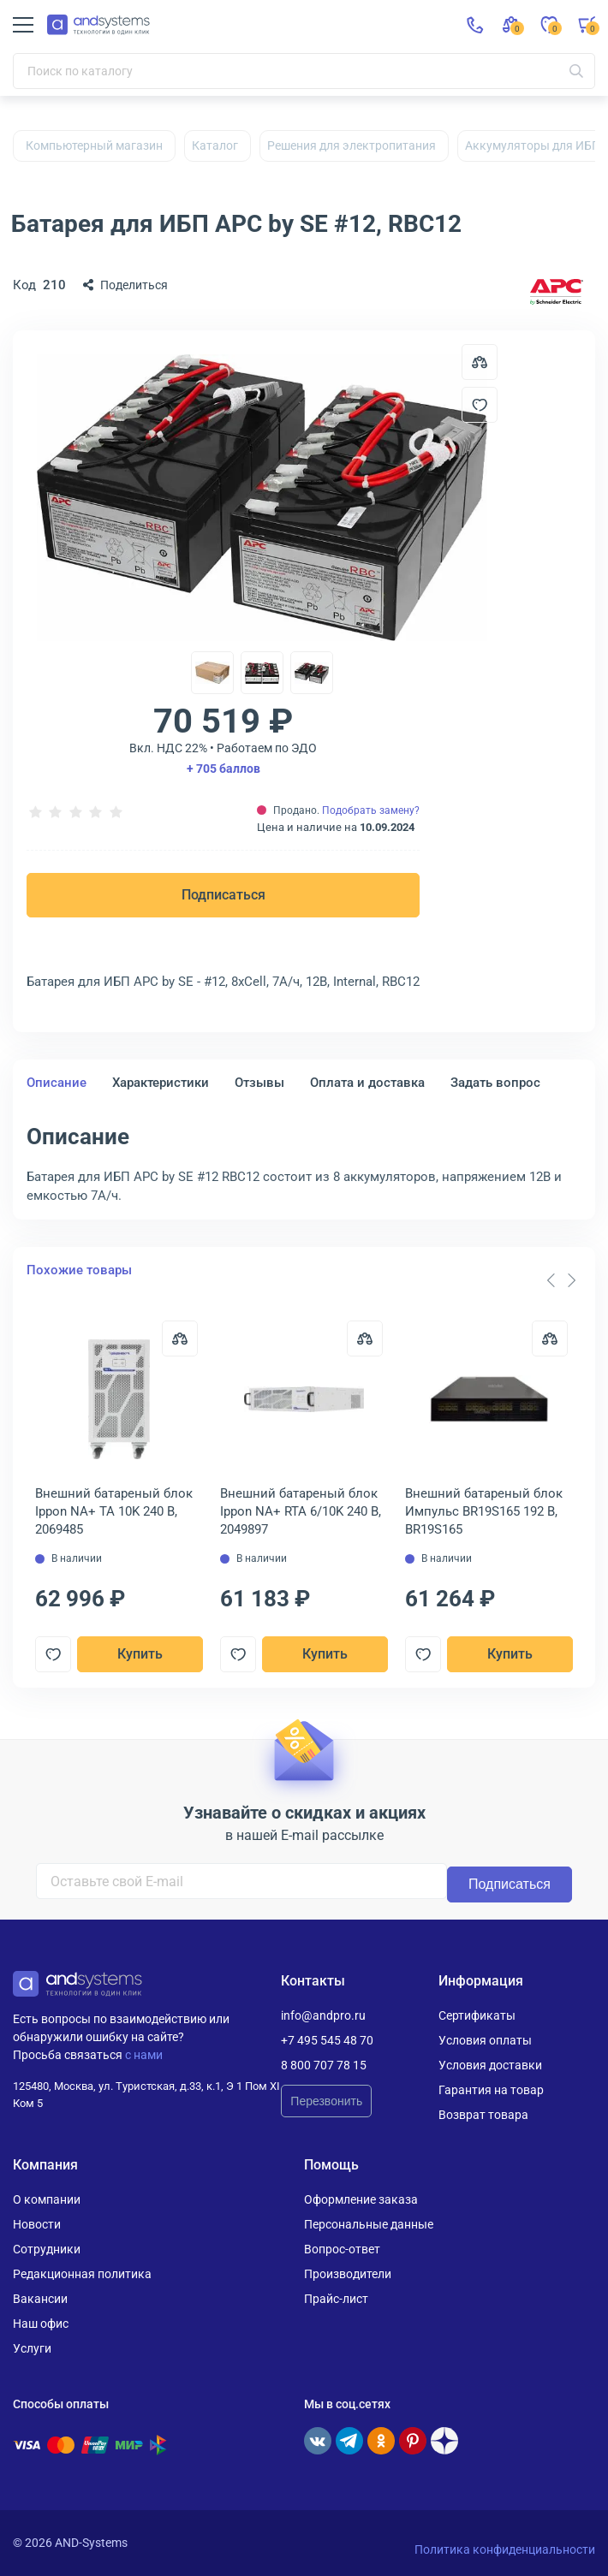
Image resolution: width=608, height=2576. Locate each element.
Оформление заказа (361, 2199)
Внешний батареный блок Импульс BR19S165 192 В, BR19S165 (484, 1511)
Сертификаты (477, 2015)
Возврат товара (483, 2115)
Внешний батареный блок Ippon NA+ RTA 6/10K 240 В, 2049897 (300, 1511)
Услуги (32, 2348)
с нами (144, 2055)
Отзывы (259, 1082)
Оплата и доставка (367, 1082)
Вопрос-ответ (342, 2249)
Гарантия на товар (491, 2090)
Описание (56, 1082)
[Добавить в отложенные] (480, 405)
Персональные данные (368, 2224)
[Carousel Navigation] (560, 1280)
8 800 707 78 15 (324, 2065)
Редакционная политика (82, 2274)
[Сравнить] (180, 1338)
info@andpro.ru (323, 2015)
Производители (347, 2274)
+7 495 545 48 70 (327, 2040)
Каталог (215, 145)
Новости (37, 2224)
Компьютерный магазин (94, 145)
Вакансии (40, 2299)
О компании (46, 2199)
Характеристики (160, 1082)
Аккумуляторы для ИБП (532, 145)
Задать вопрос (495, 1082)
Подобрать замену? (371, 810)
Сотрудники (46, 2249)
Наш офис (41, 2323)
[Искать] (576, 71)
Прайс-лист (336, 2299)
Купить (140, 1654)
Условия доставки (490, 2065)
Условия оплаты (485, 2040)
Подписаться (223, 895)
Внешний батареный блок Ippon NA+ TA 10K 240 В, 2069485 (114, 1511)
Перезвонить (326, 2101)
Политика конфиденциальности (504, 2549)
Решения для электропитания (351, 145)
